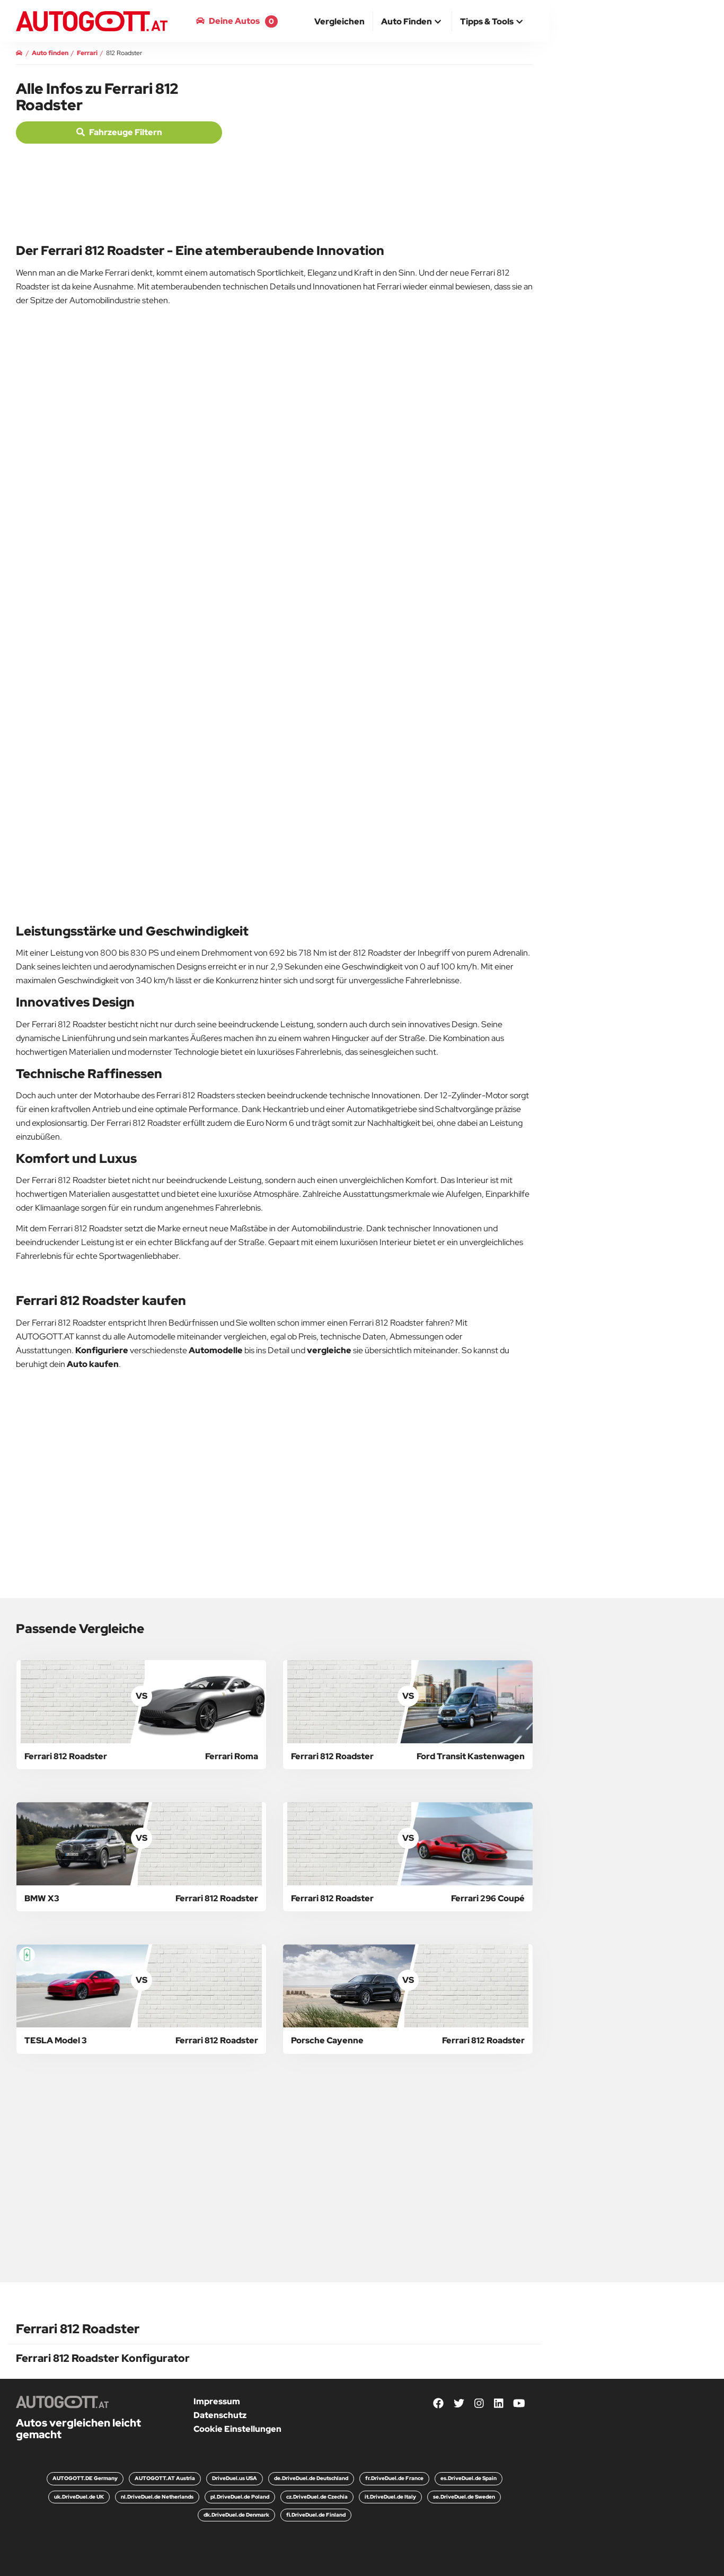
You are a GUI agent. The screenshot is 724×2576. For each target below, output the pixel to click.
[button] (412, 22)
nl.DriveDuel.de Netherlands (157, 2496)
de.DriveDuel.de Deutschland (311, 2478)
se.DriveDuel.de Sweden (464, 2496)
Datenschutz (219, 2415)
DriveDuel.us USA (234, 2478)
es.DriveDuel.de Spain (468, 2478)
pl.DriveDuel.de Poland (239, 2496)
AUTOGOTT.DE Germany (85, 2478)
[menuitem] (339, 21)
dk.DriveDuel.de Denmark (236, 2514)
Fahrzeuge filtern (119, 132)
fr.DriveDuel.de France (394, 2478)
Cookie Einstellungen (237, 2428)
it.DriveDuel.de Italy (390, 2496)
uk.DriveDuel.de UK (79, 2496)
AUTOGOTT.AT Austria (165, 2478)
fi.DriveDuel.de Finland (316, 2514)
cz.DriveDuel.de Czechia (317, 2496)
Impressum (216, 2401)
